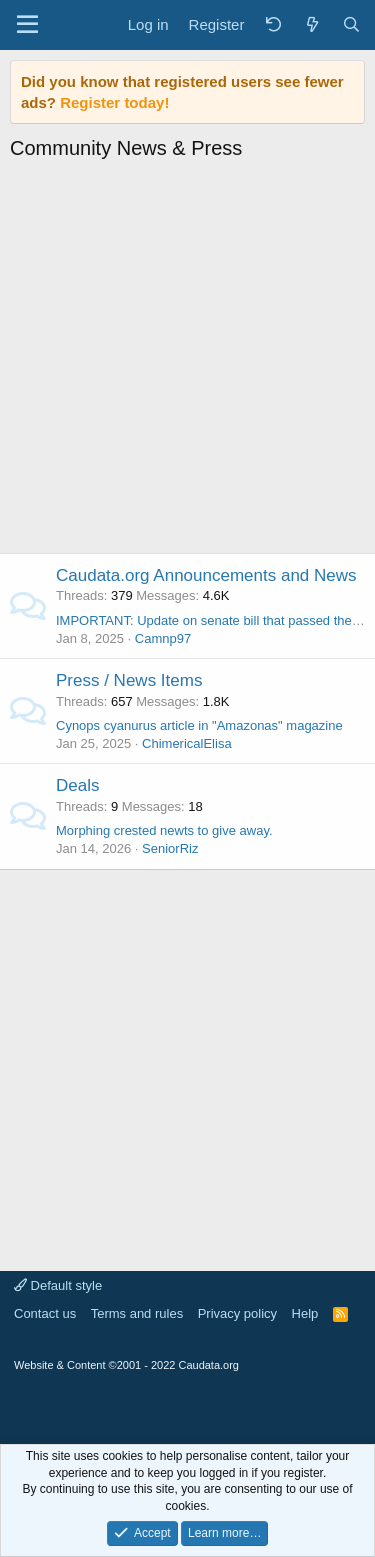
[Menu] (27, 25)
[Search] (351, 24)
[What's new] (311, 24)
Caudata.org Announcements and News (206, 575)
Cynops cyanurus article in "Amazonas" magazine (199, 725)
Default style (58, 1285)
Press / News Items (129, 680)
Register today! (114, 102)
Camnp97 (163, 638)
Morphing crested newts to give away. (164, 830)
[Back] (273, 24)
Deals (77, 785)
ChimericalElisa (187, 743)
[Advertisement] (187, 362)
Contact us (45, 1313)
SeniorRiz (170, 848)
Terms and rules (137, 1313)
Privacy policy (237, 1313)
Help (305, 1313)
